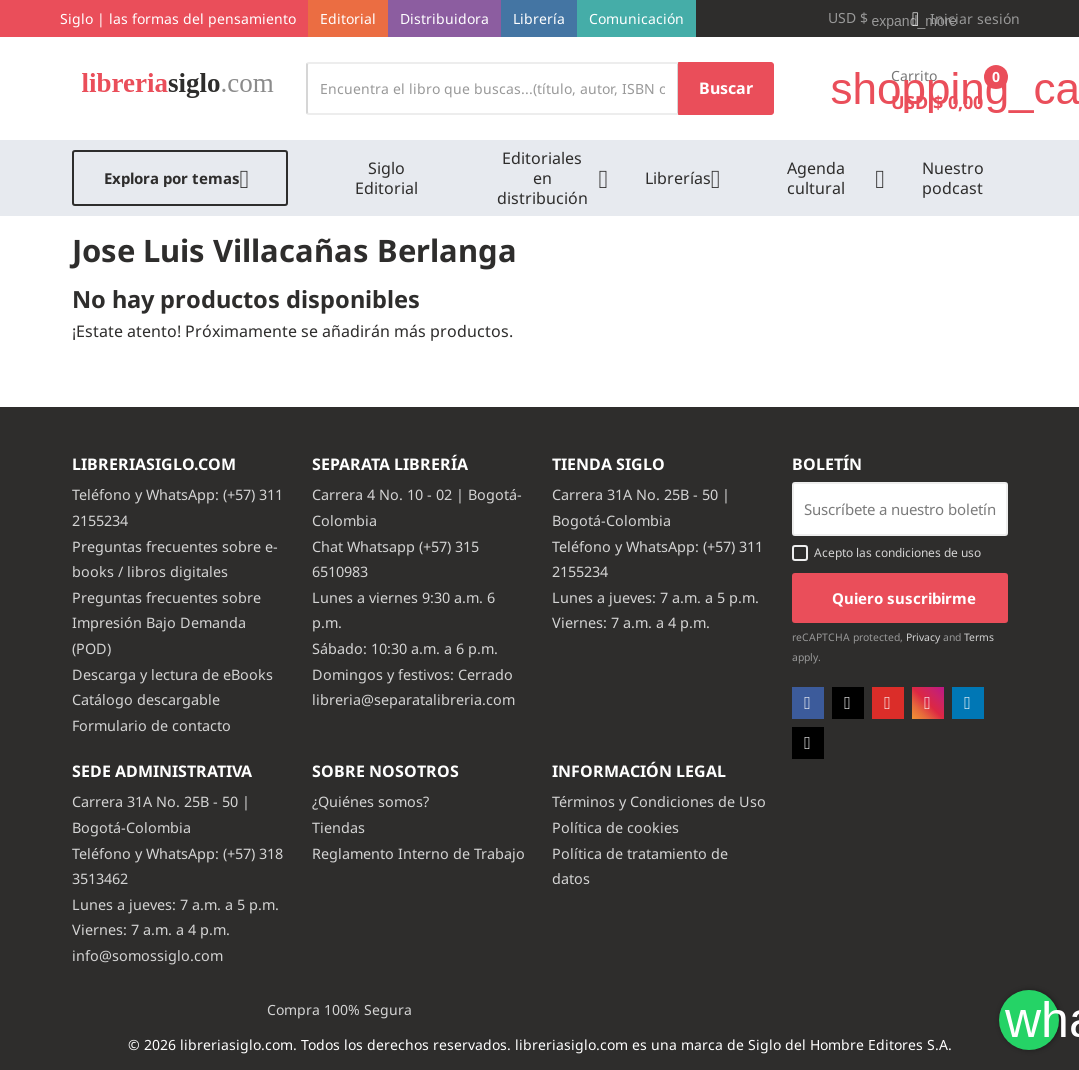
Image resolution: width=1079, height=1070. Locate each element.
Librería (539, 18)
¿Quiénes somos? (370, 801)
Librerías (678, 178)
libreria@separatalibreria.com (413, 699)
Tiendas (338, 827)
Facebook (808, 703)
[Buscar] (492, 88)
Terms (979, 637)
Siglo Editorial (386, 178)
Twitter (848, 703)
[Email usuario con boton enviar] (900, 509)
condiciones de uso (928, 552)
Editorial (348, 18)
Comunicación (636, 18)
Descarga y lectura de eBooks (172, 674)
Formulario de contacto (151, 725)
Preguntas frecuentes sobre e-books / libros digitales (175, 559)
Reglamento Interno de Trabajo (418, 853)
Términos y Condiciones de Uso (659, 801)
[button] (963, 18)
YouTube (888, 703)
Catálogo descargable (146, 699)
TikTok (808, 743)
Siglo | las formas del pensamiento (178, 18)
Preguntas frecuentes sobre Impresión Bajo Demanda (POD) (166, 623)
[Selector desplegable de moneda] (857, 19)
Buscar (726, 88)
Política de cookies (615, 827)
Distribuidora (444, 18)
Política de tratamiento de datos (640, 866)
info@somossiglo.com (147, 955)
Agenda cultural (816, 178)
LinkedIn (968, 703)
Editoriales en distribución (542, 178)
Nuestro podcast (953, 178)
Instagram (928, 703)
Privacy (923, 637)
